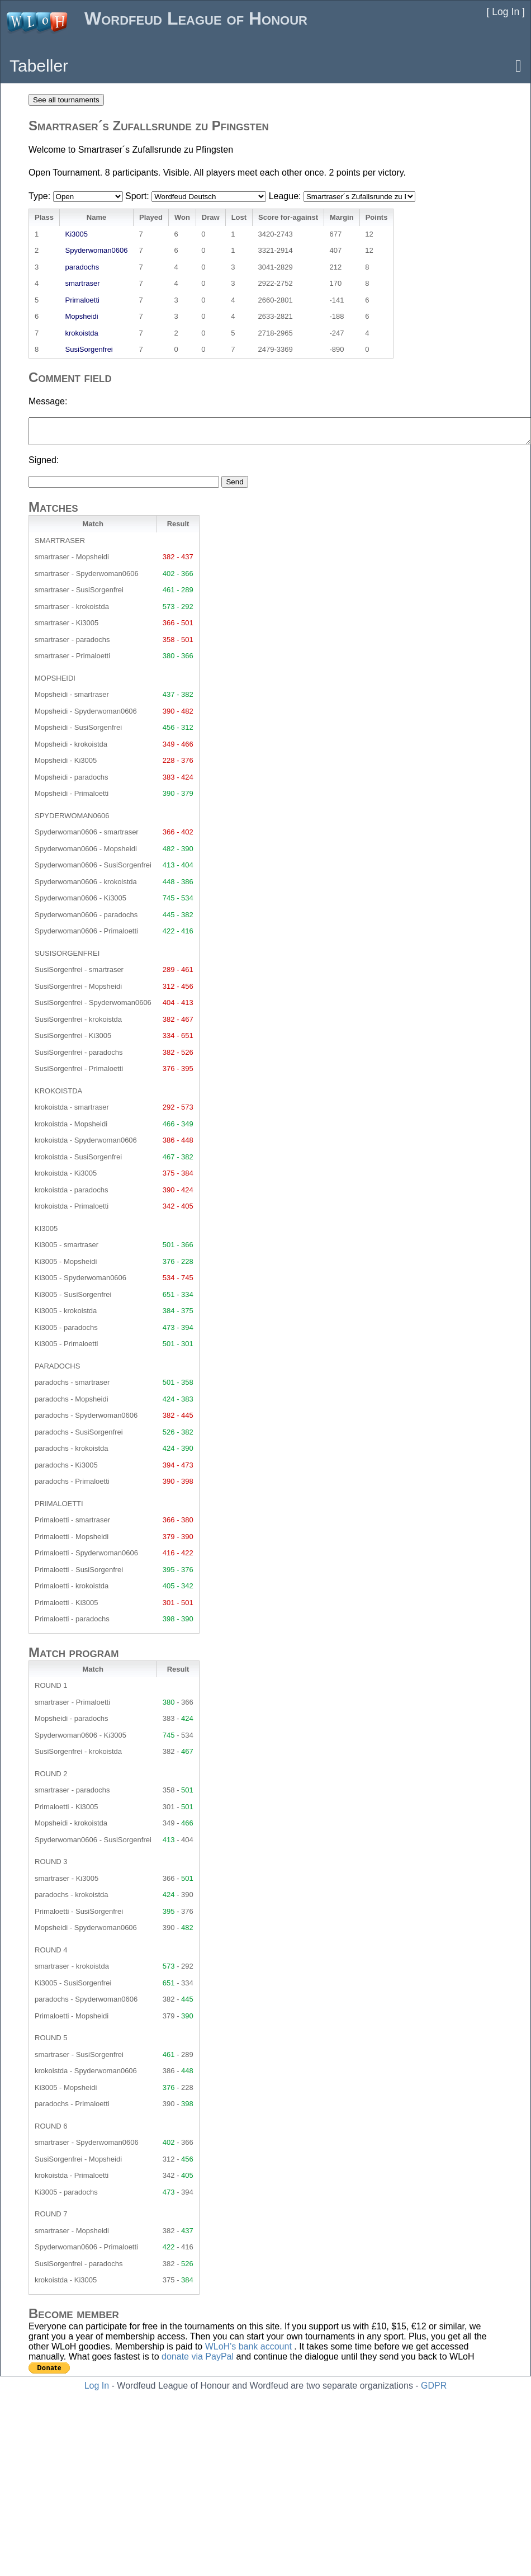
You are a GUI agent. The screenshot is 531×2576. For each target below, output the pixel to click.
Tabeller (39, 65)
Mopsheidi (81, 316)
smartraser (82, 283)
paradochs (82, 267)
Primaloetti (82, 300)
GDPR (434, 2385)
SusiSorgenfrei (88, 349)
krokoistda (81, 333)
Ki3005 (76, 234)
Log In (96, 2385)
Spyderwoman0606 (96, 250)
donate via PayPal (198, 2356)
